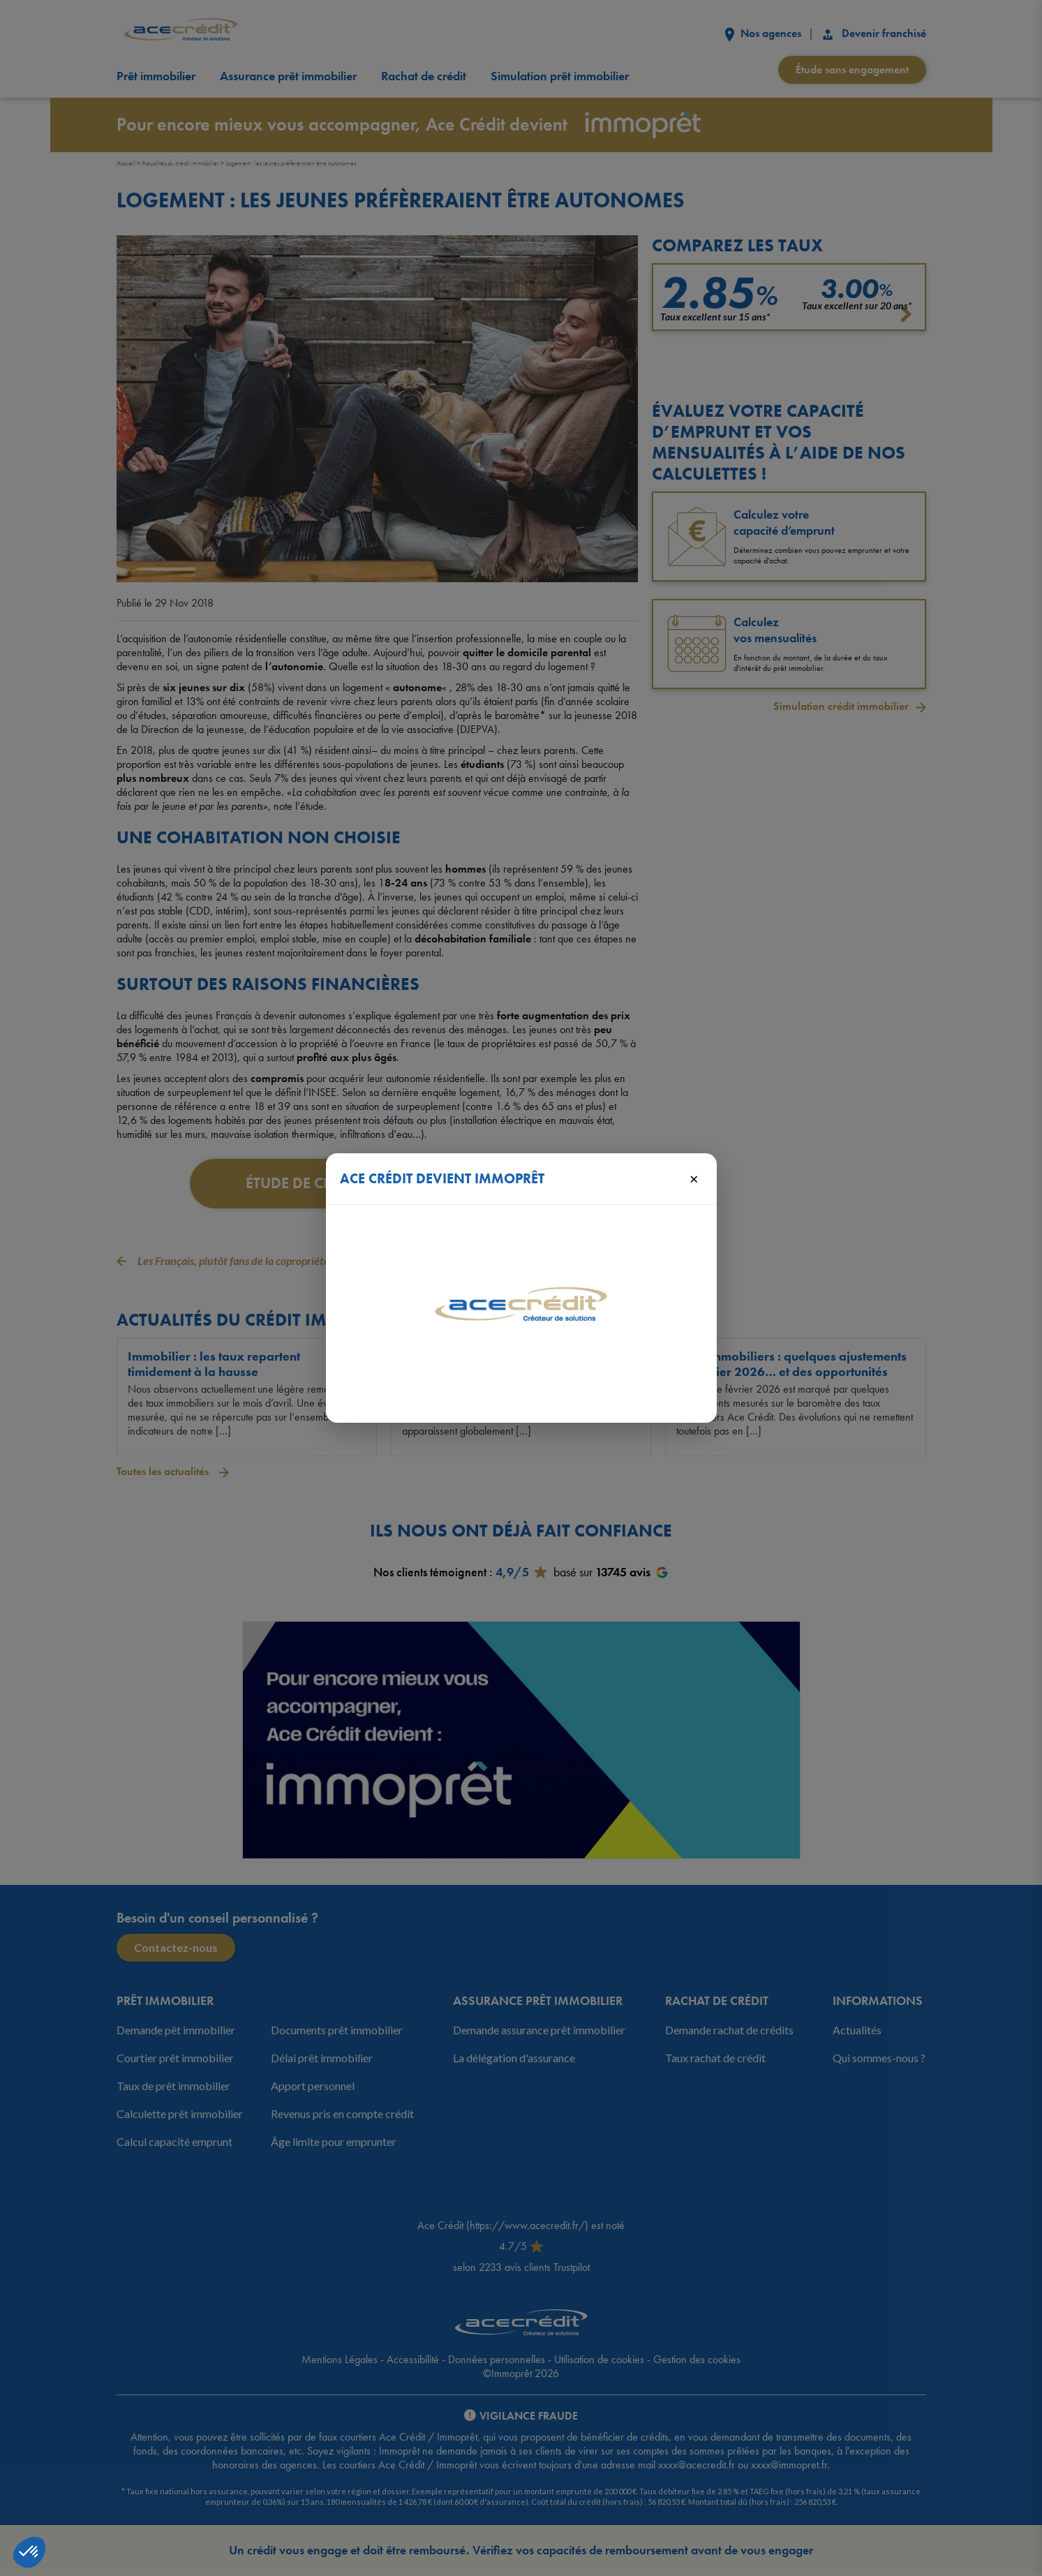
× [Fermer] (694, 1178)
